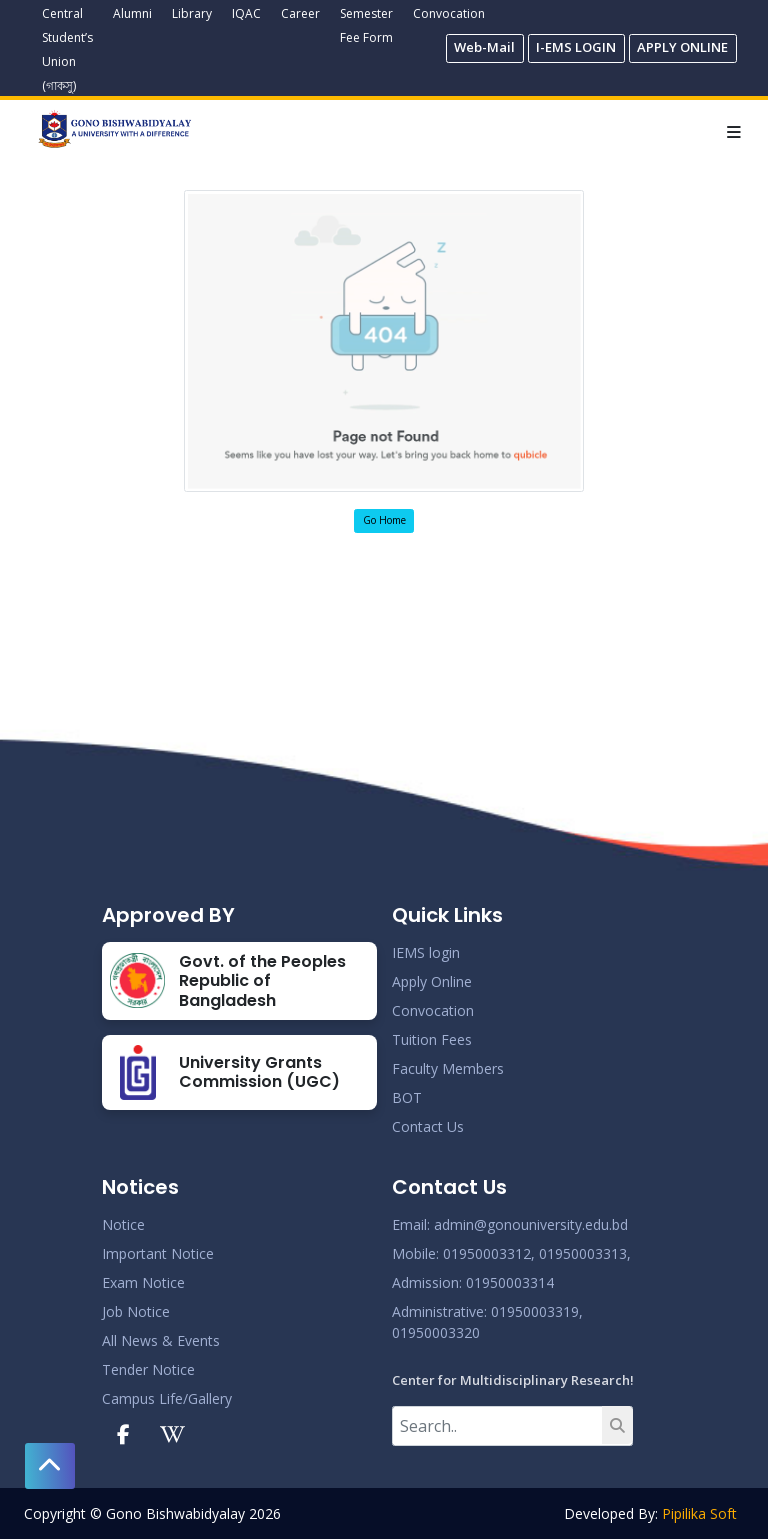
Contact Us (428, 1126)
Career (300, 13)
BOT (407, 1097)
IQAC (246, 13)
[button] (50, 1466)
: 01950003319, (533, 1311)
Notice (123, 1224)
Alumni (132, 13)
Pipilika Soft (699, 1513)
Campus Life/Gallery (167, 1398)
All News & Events (161, 1340)
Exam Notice (143, 1282)
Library (192, 13)
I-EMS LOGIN (576, 47)
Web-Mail (484, 47)
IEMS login (426, 952)
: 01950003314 (506, 1282)
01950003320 (436, 1332)
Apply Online (432, 981)
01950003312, (489, 1253)
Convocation (449, 13)
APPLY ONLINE (682, 47)
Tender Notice (148, 1369)
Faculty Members (448, 1068)
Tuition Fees (432, 1039)
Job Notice (136, 1311)
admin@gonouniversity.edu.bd (531, 1224)
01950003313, (585, 1253)
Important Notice (158, 1253)
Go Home (384, 520)
